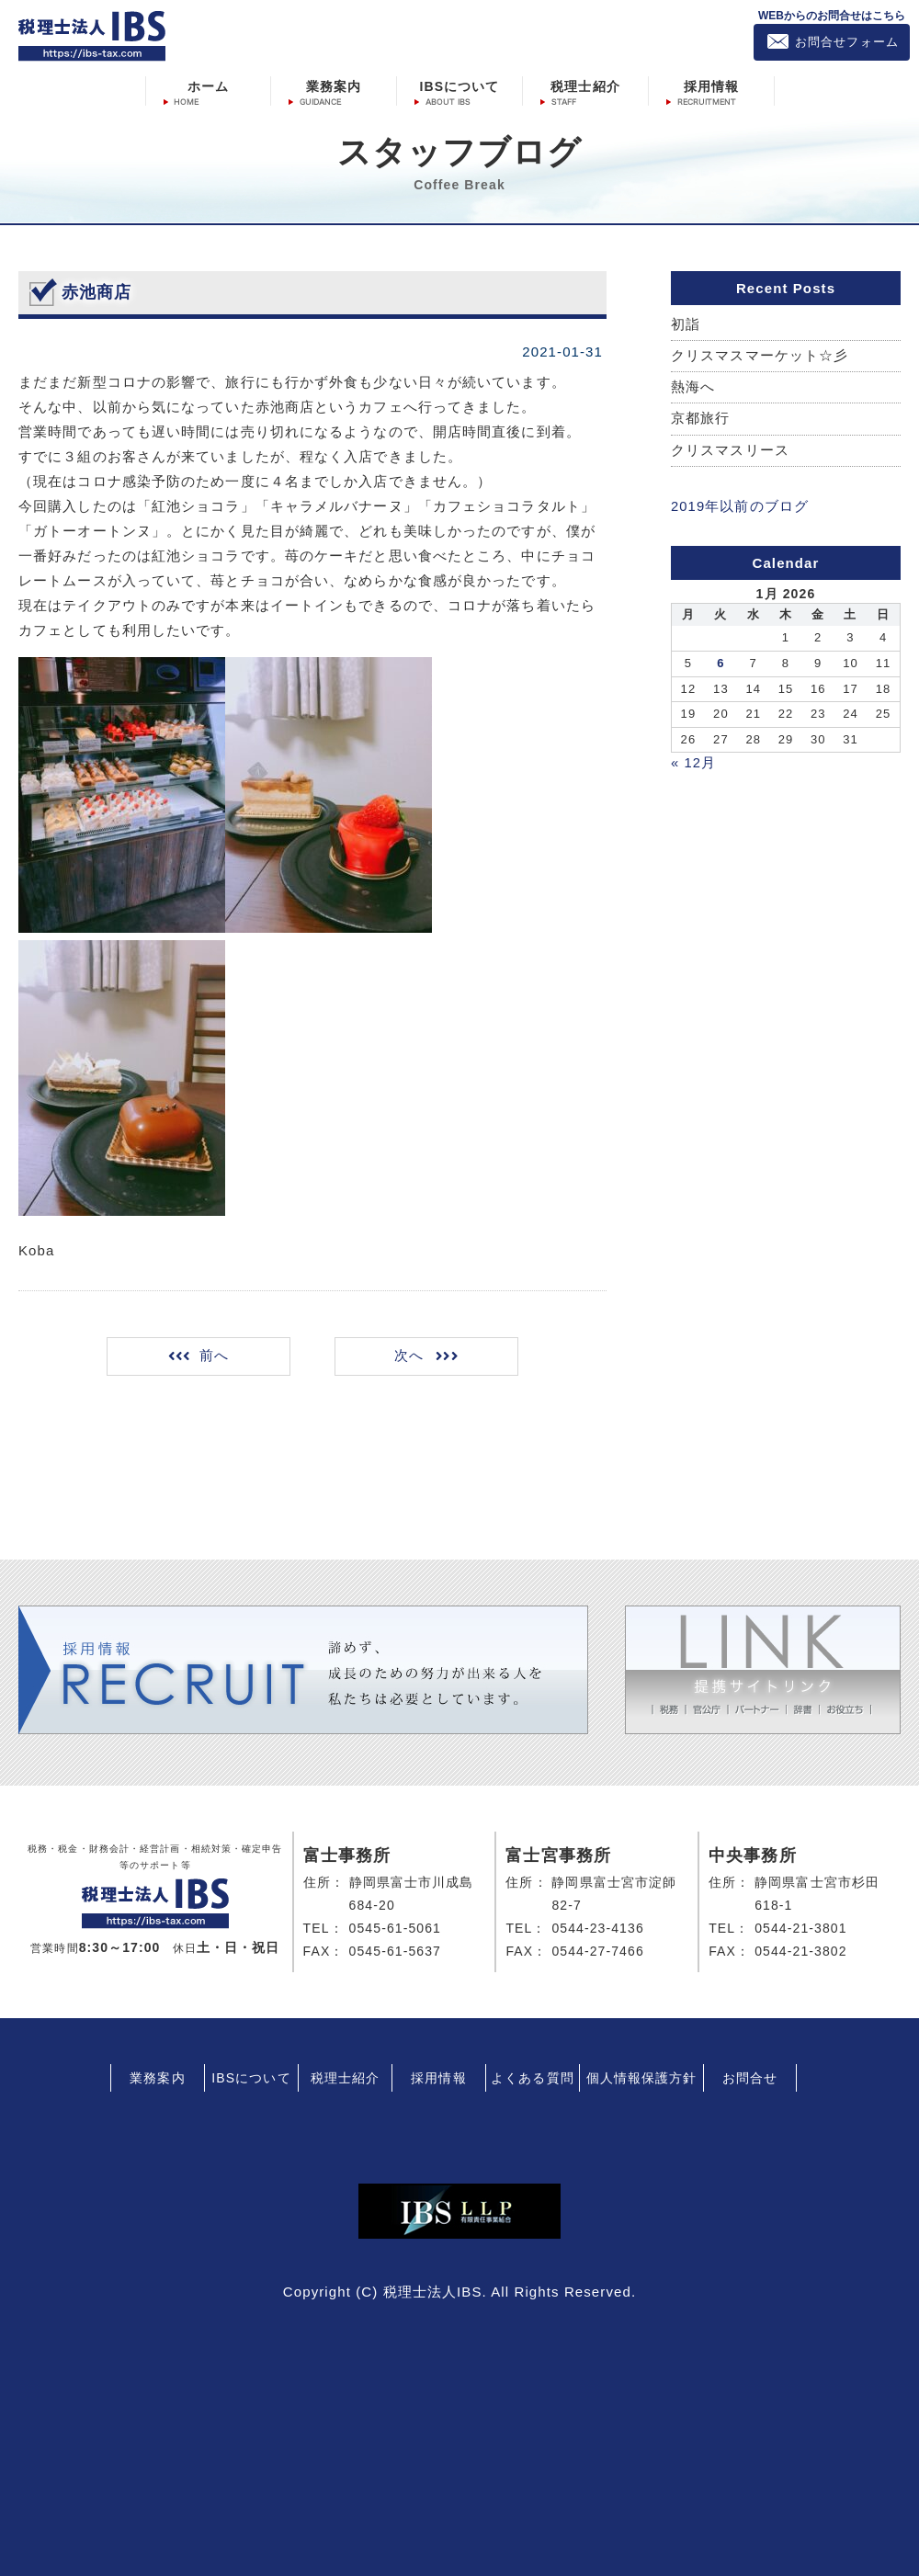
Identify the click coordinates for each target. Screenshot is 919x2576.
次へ (408, 1356)
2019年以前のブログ (740, 507)
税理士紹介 (585, 85)
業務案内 (333, 85)
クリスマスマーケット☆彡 (759, 356)
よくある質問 (532, 2078)
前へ (216, 1356)
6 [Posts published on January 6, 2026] (720, 663)
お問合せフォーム (847, 42)
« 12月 (694, 762)
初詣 (685, 324)
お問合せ (749, 2078)
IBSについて (459, 85)
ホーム (208, 85)
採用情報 (711, 85)
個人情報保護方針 (642, 2078)
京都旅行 (700, 419)
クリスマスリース (730, 451)
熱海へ (693, 387)
